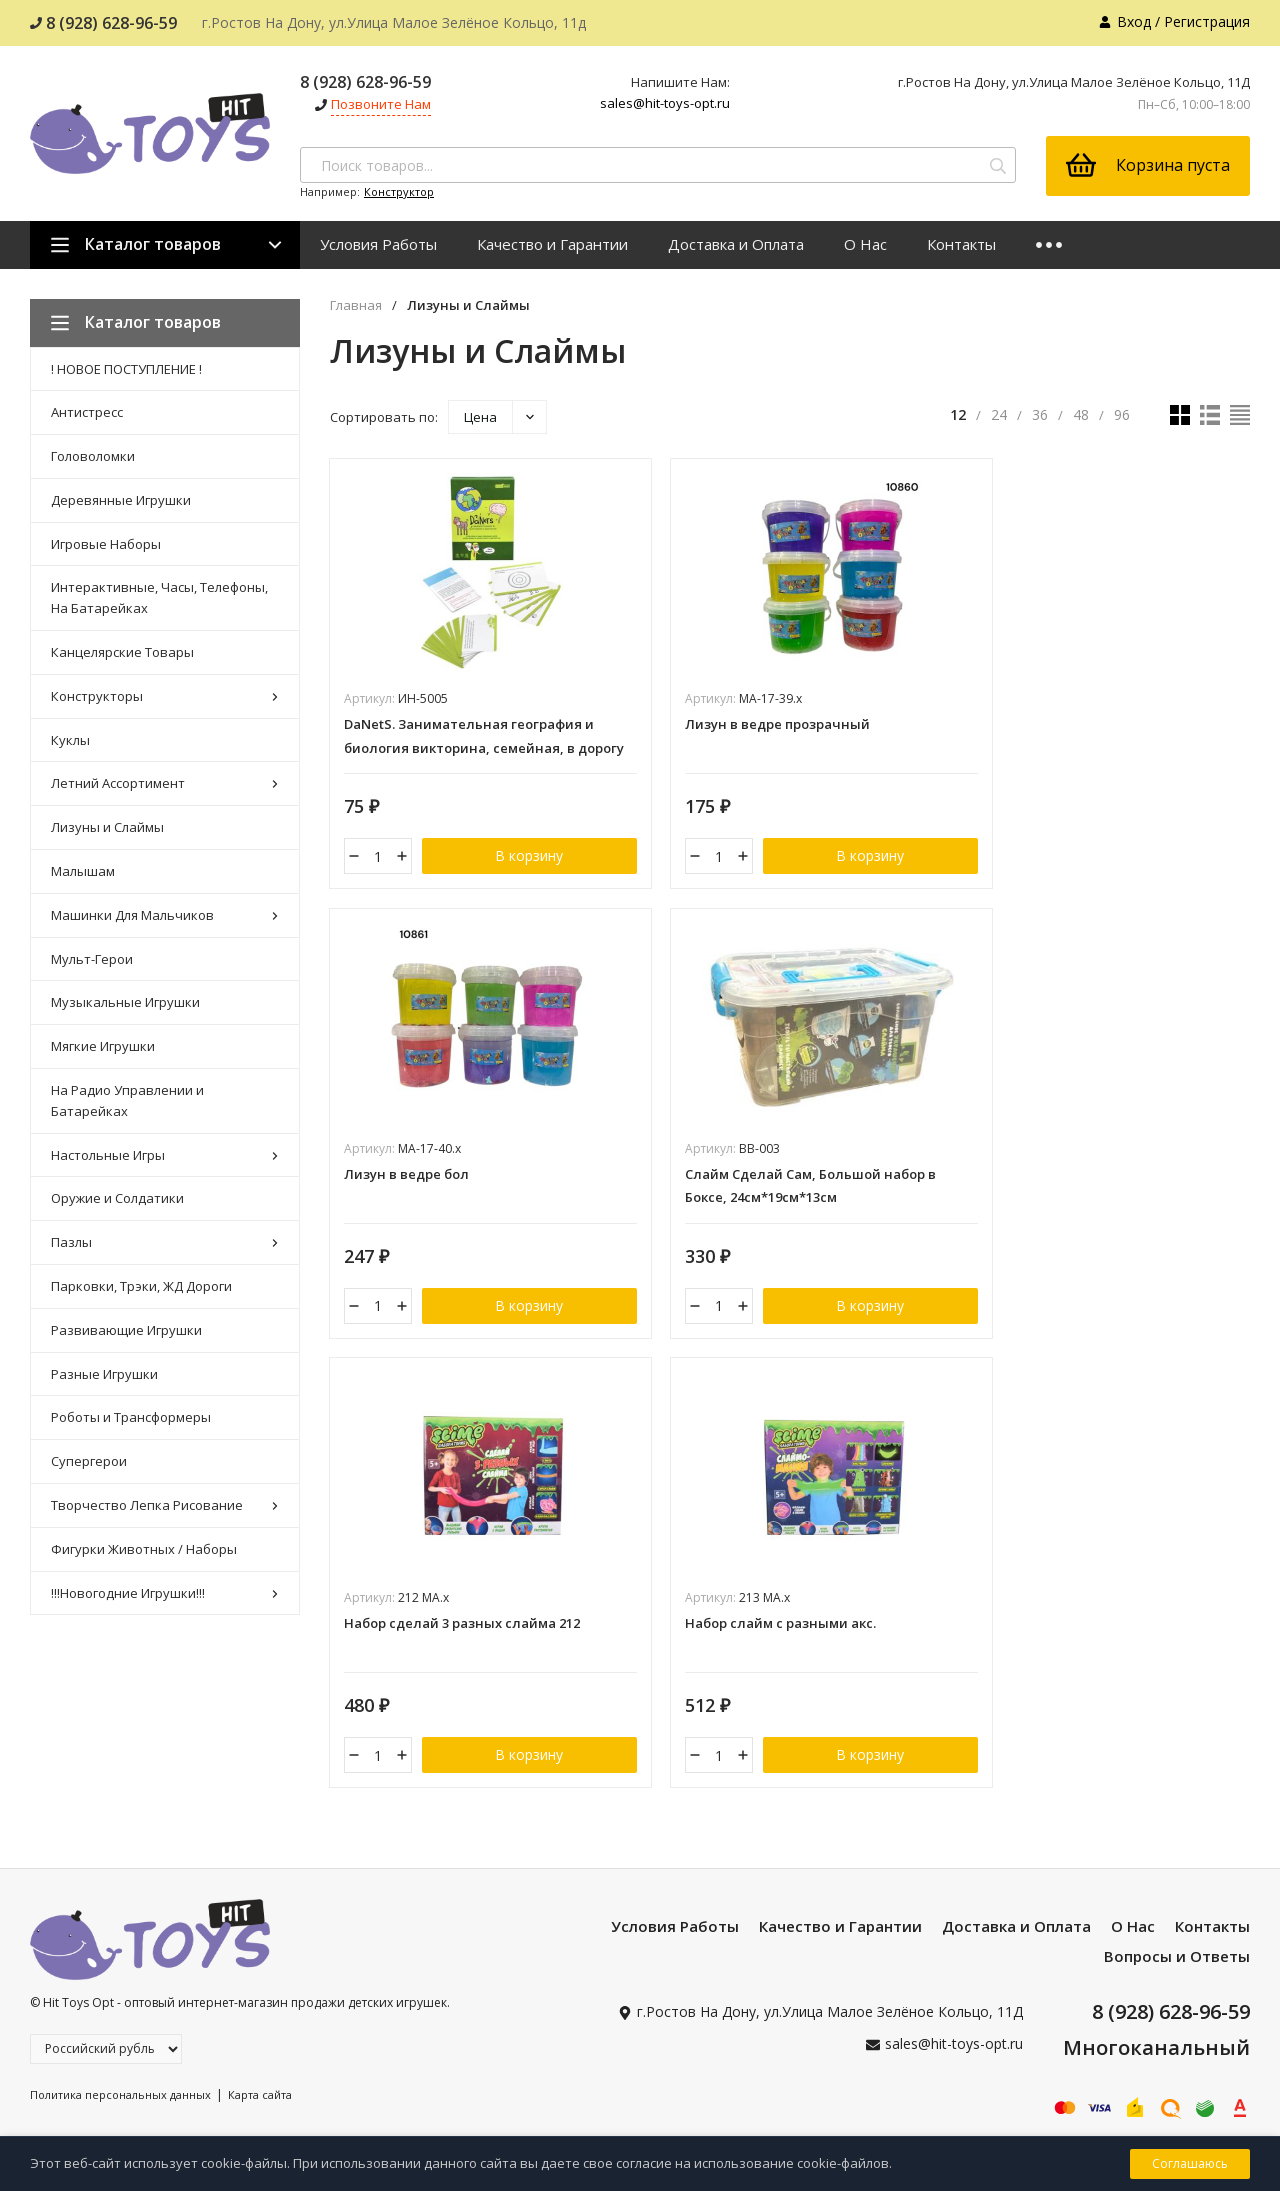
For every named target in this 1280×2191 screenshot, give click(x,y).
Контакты (961, 244)
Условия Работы (378, 244)
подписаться (1179, 2043)
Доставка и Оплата (736, 244)
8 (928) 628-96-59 (103, 23)
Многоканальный (1156, 1874)
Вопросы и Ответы (1177, 1783)
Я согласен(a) (920, 2085)
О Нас (865, 244)
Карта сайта (260, 1921)
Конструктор (399, 191)
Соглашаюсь (1190, 2163)
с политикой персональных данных (972, 2085)
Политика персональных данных (120, 1921)
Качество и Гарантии (552, 244)
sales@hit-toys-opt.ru (665, 103)
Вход (1134, 21)
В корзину (516, 858)
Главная (356, 305)
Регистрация (1207, 21)
